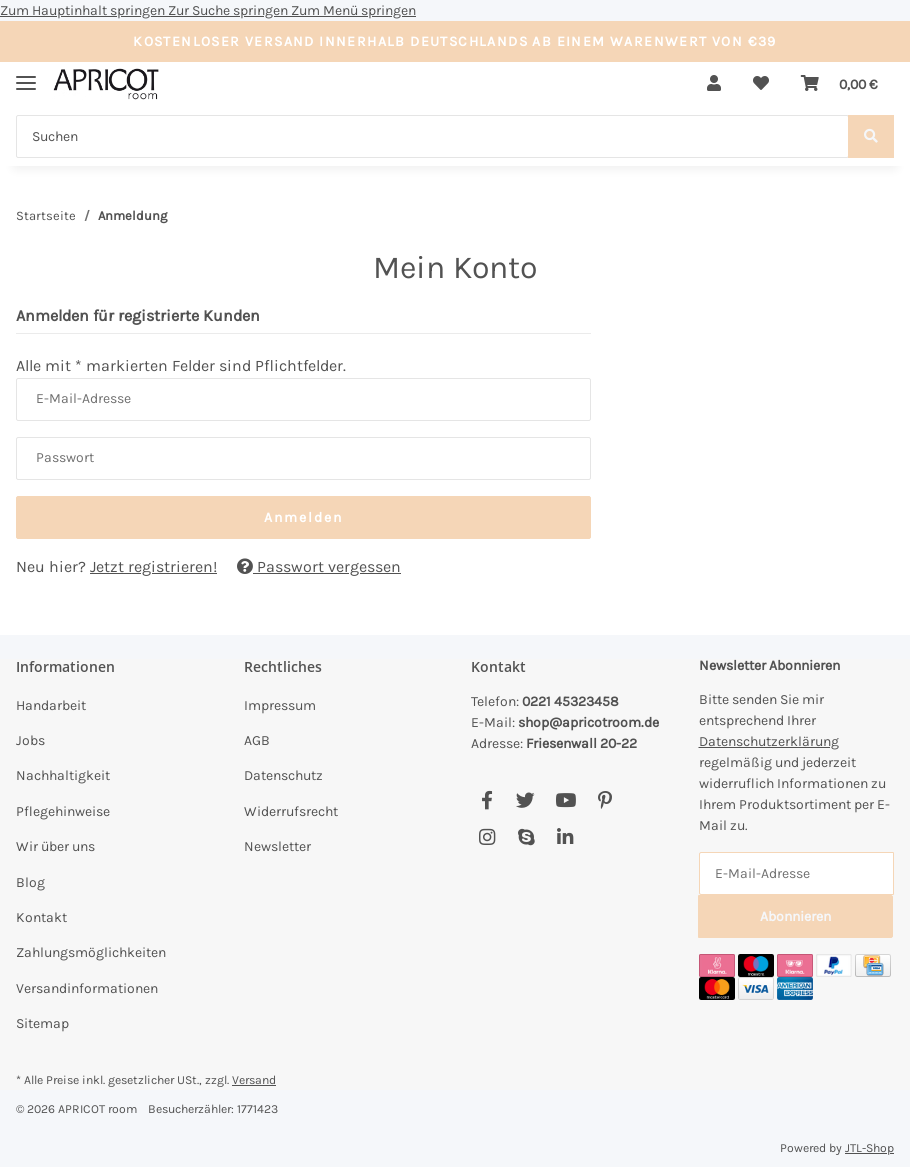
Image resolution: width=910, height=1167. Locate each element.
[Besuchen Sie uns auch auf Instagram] (486, 837)
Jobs (30, 740)
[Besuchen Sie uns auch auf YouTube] (565, 800)
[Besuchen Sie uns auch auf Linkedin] (565, 837)
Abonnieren (795, 916)
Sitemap (42, 1023)
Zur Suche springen (229, 10)
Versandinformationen (87, 988)
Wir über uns (55, 846)
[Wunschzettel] (761, 84)
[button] (714, 84)
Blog (30, 882)
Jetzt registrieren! (153, 566)
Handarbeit (51, 705)
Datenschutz (283, 775)
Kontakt (41, 917)
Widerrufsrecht (291, 811)
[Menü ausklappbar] (26, 74)
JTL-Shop (869, 1148)
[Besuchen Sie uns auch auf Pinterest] (604, 800)
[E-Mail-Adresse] (797, 873)
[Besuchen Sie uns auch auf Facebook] (486, 800)
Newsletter (277, 846)
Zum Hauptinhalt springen (84, 10)
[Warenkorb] (839, 84)
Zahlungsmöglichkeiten (91, 952)
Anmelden (303, 517)
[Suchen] (432, 136)
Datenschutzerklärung (769, 741)
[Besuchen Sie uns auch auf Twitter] (525, 800)
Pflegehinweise (63, 811)
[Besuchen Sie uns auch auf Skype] (525, 837)
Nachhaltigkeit (63, 775)
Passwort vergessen (319, 566)
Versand (254, 1080)
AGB (257, 740)
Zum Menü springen (353, 10)
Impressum (280, 705)
